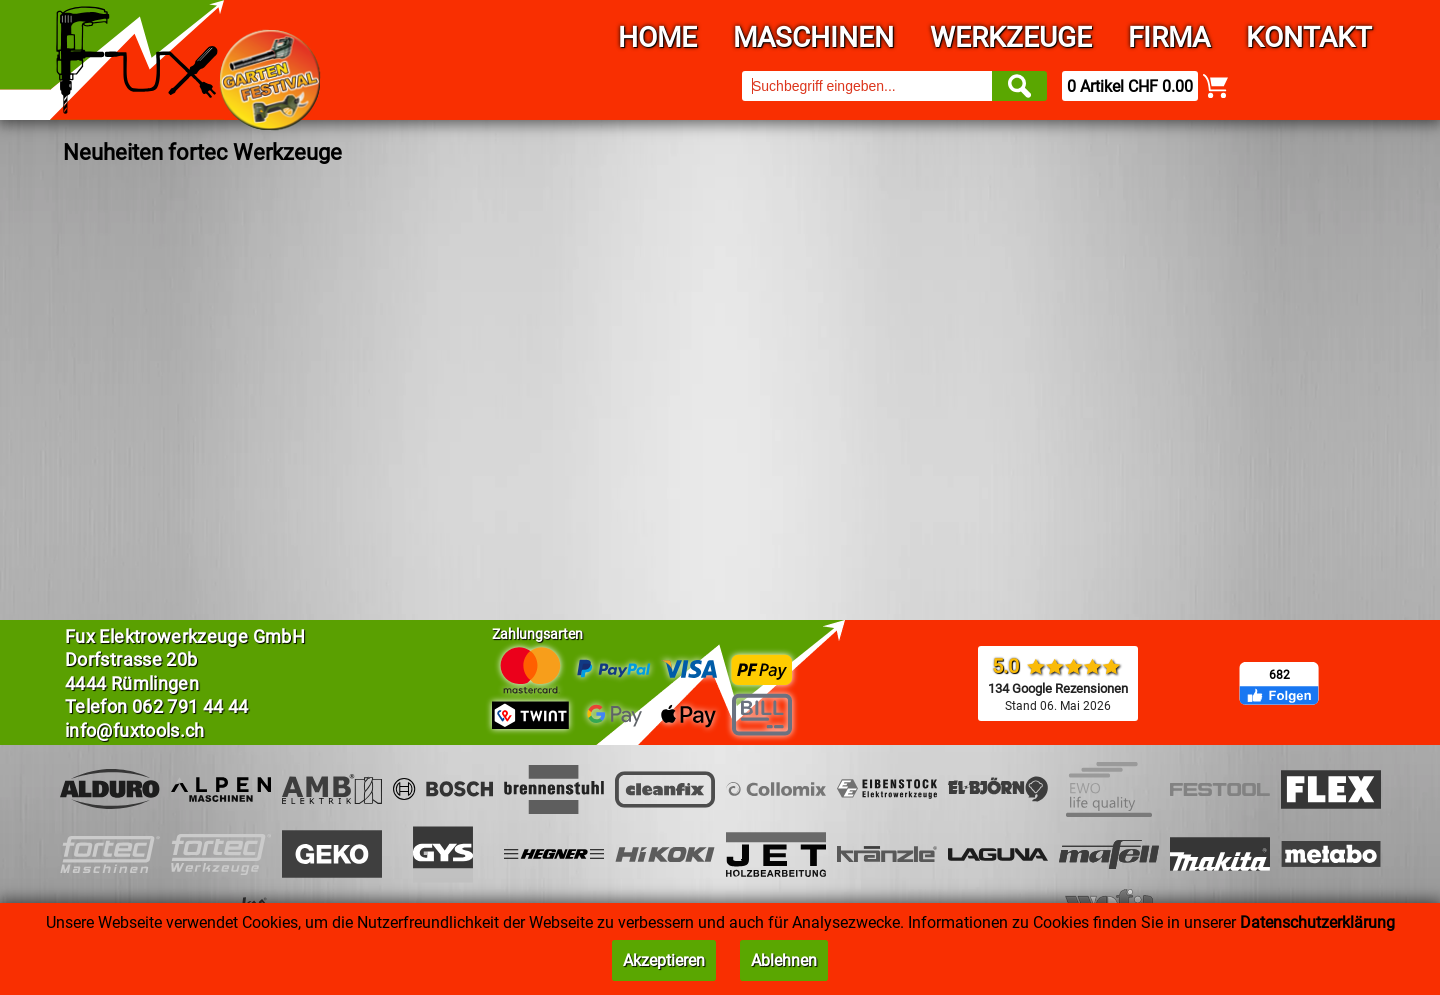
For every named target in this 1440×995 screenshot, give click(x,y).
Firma (1169, 37)
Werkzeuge (1011, 37)
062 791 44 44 (190, 706)
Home (657, 37)
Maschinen (813, 37)
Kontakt (1309, 37)
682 (1279, 675)
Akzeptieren (664, 960)
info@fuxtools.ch (135, 730)
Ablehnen (784, 960)
